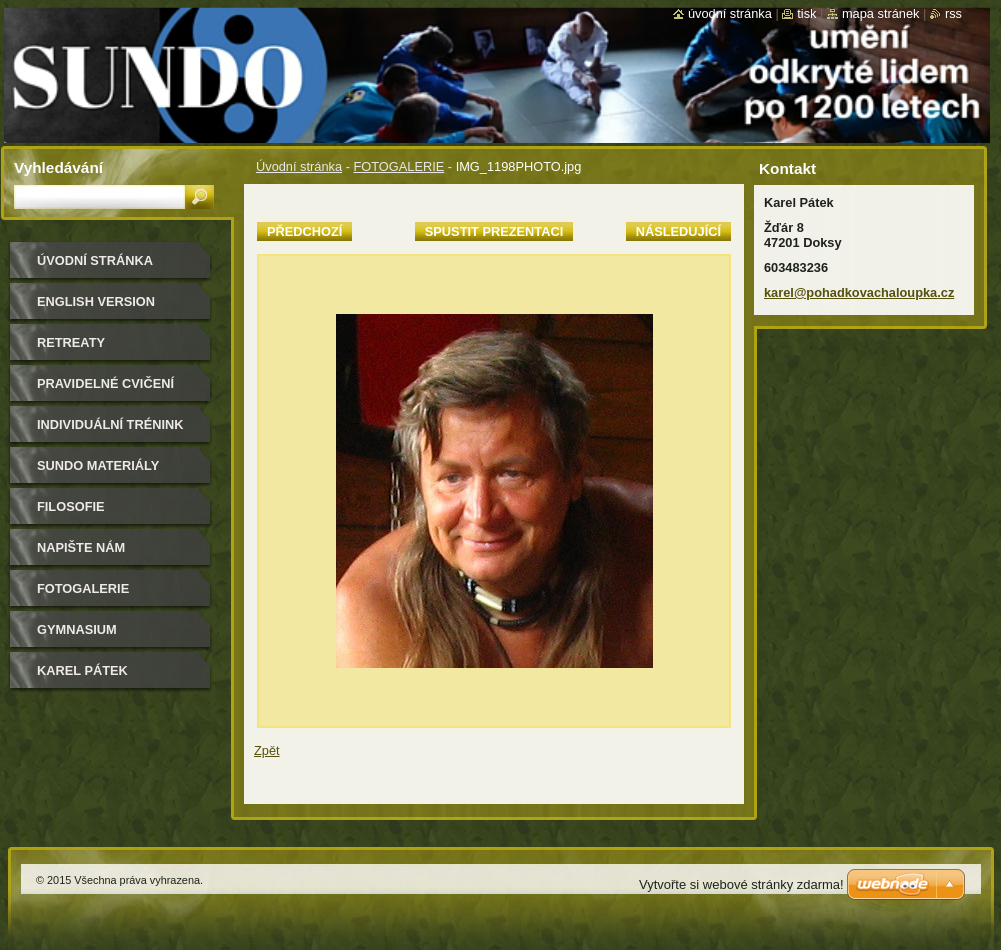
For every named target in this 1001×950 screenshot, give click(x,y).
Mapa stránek (881, 13)
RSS (953, 13)
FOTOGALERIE (398, 166)
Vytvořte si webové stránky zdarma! (741, 884)
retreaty (71, 342)
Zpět (267, 750)
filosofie (71, 506)
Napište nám (81, 547)
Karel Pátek (82, 670)
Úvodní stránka (299, 166)
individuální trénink (110, 424)
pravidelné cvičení (105, 383)
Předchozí (304, 231)
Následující (678, 231)
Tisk (806, 13)
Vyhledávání (58, 167)
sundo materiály (98, 465)
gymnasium (77, 629)
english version (96, 301)
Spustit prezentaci (494, 231)
